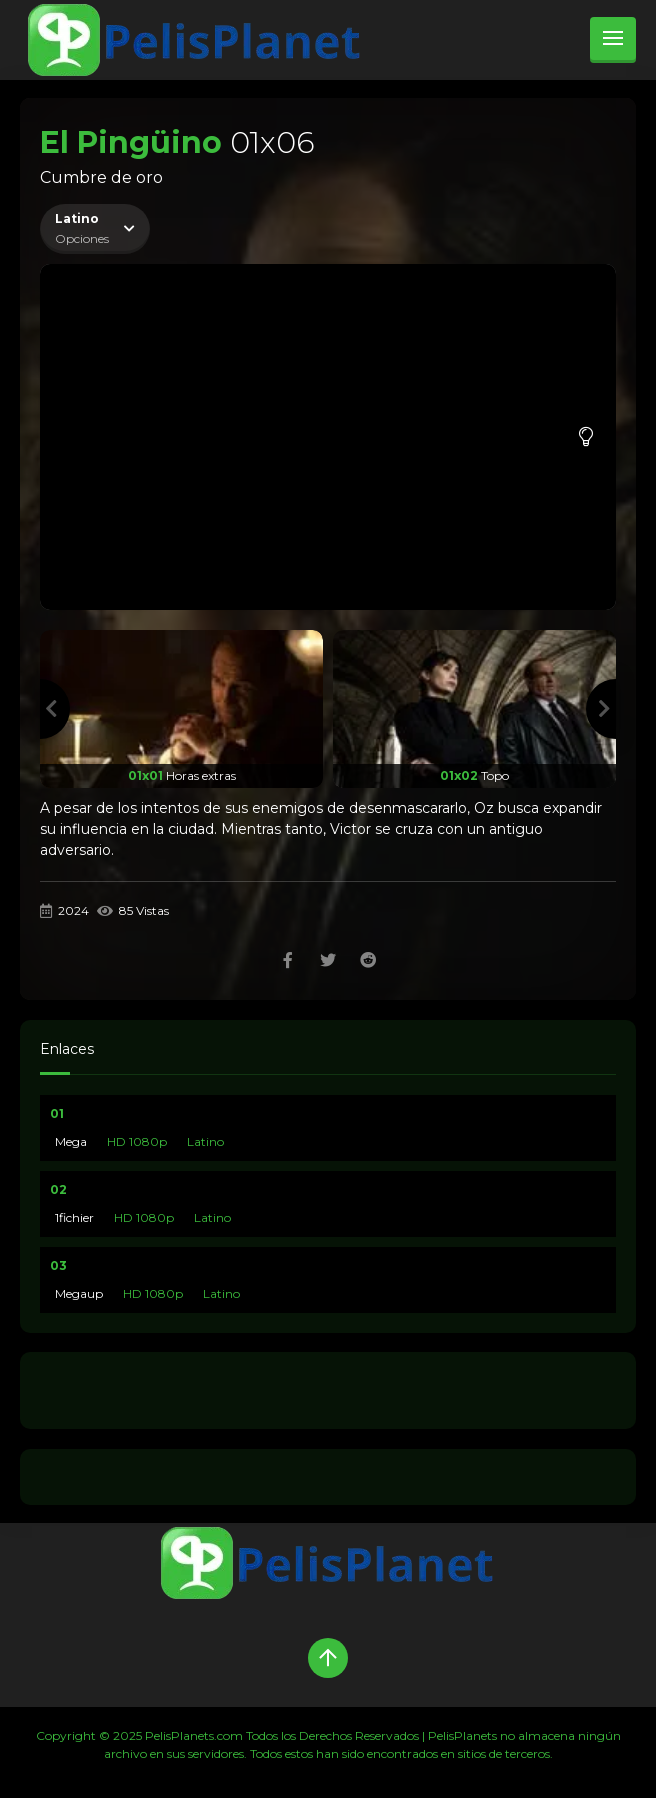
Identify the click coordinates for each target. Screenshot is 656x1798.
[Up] (328, 1658)
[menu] (613, 40)
